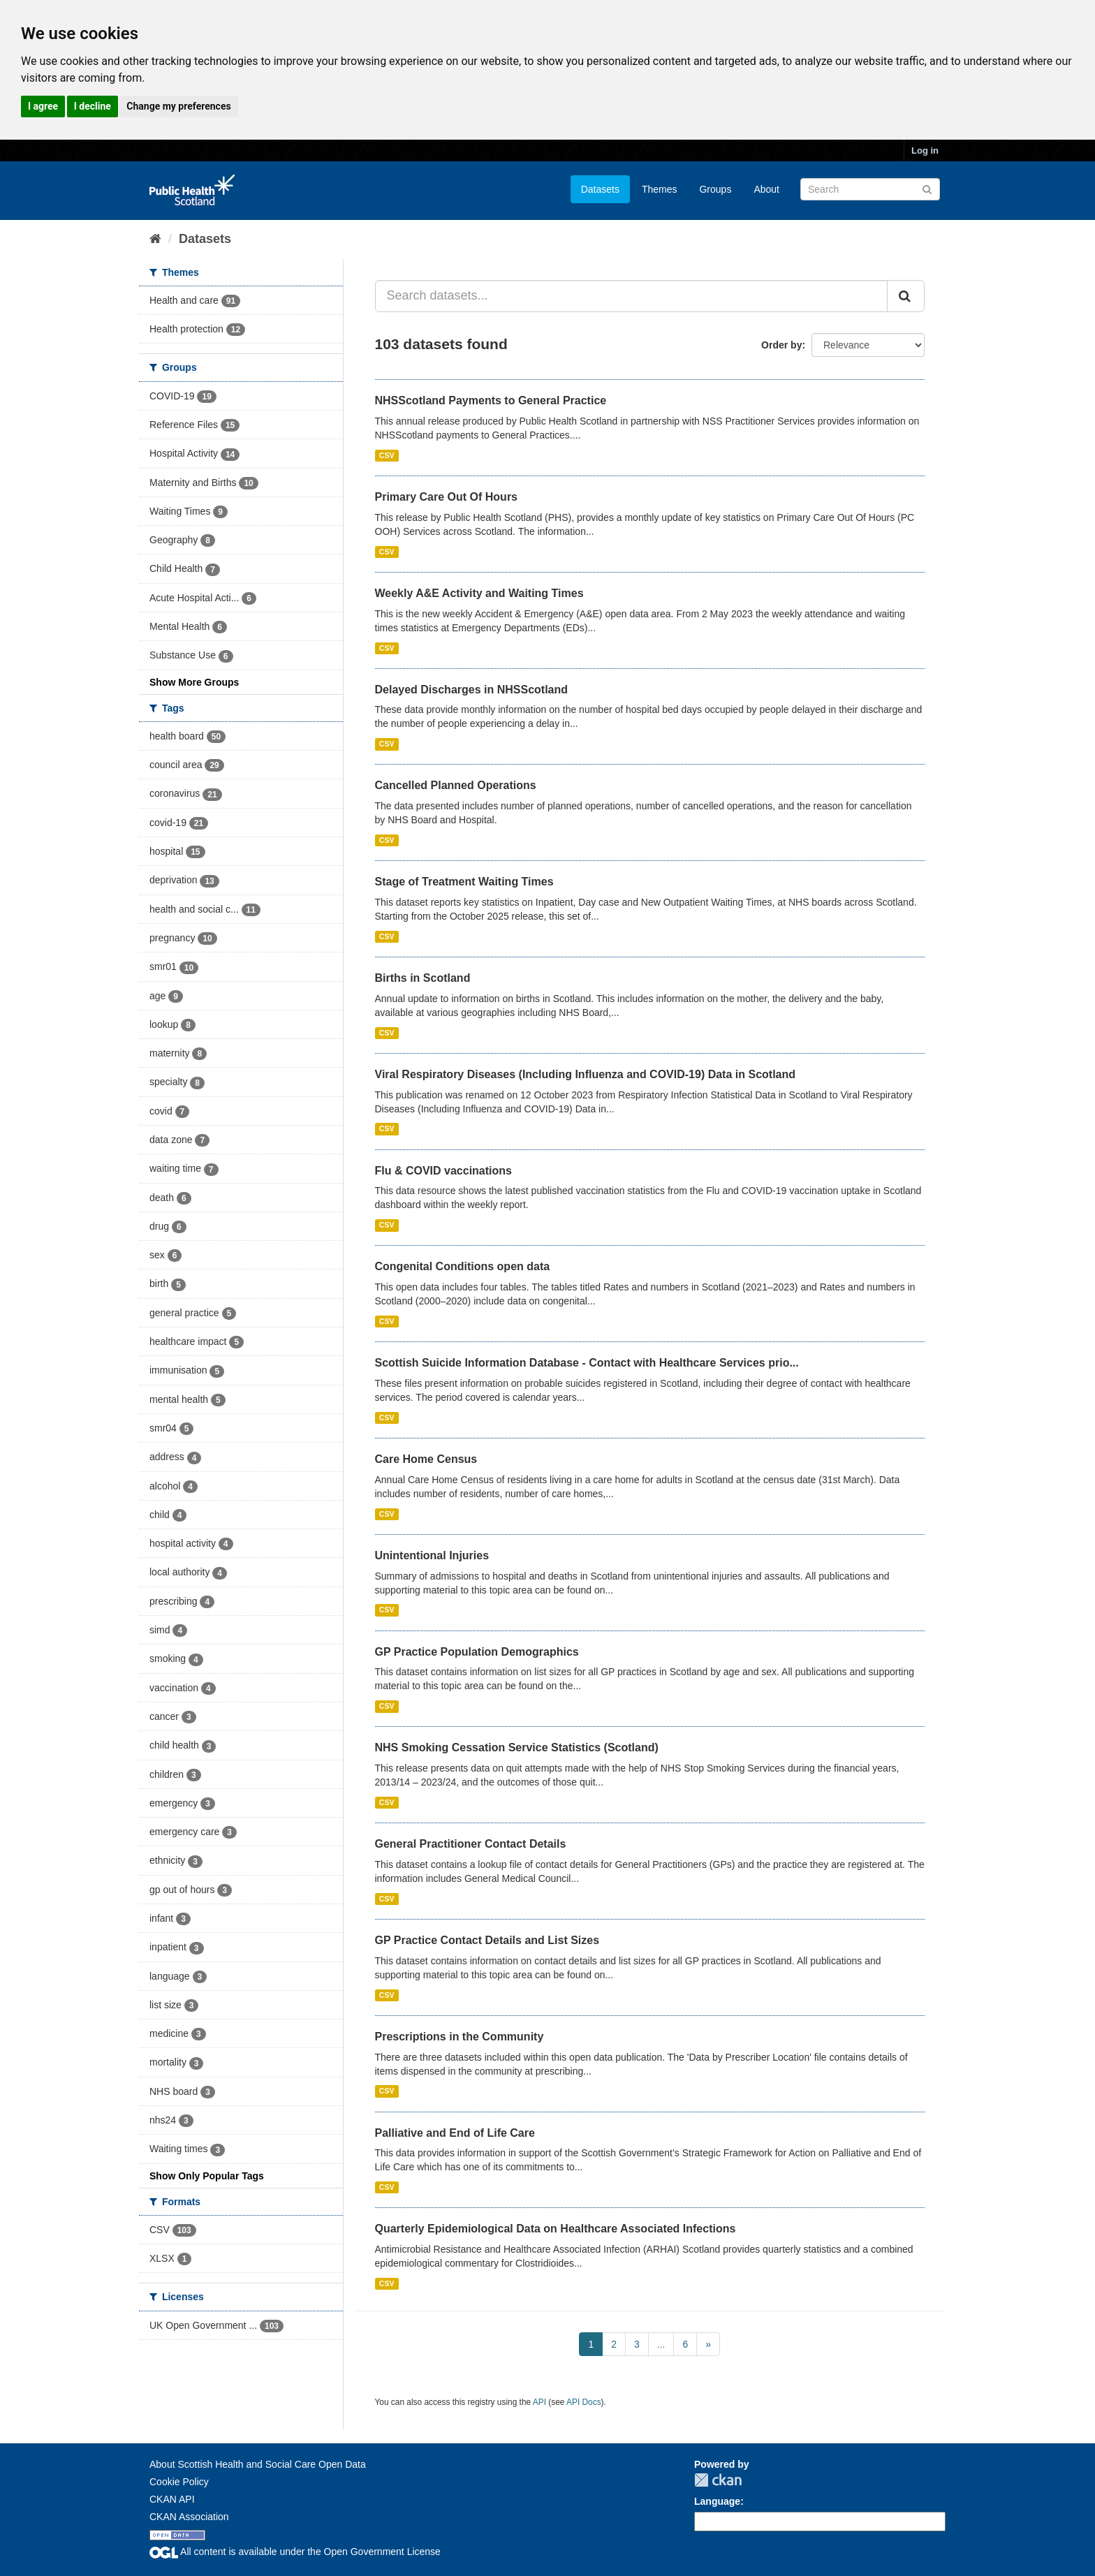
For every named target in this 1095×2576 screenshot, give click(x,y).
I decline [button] (92, 106)
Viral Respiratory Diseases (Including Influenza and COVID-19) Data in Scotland (585, 1074)
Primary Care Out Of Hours (446, 497)
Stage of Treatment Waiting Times (464, 882)
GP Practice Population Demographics (477, 1652)
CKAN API (172, 2499)
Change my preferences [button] (178, 106)
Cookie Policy (179, 2481)
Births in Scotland (423, 978)
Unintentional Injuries (432, 1555)
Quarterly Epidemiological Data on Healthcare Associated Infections (555, 2229)
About (766, 189)
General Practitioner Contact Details (470, 1844)
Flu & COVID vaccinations (443, 1171)
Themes (659, 189)
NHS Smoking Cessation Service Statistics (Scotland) (517, 1747)
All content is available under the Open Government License (295, 2551)
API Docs (583, 2402)
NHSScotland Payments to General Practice (491, 400)
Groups (715, 189)
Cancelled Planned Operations (455, 785)
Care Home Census (426, 1459)
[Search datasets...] (631, 296)
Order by (781, 345)
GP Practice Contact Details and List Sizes (487, 1940)
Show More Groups (194, 682)
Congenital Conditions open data (462, 1266)
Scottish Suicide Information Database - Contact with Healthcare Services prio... (587, 1363)
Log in (925, 150)
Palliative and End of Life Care (455, 2133)
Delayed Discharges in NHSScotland (471, 689)
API (539, 2402)
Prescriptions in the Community (459, 2037)
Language (717, 2501)
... (661, 2344)
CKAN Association (189, 2516)
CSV (387, 455)
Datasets (600, 189)
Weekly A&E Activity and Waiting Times (479, 593)
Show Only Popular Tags (206, 2175)
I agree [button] (43, 106)
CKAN (718, 2480)
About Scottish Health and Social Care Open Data (257, 2464)
